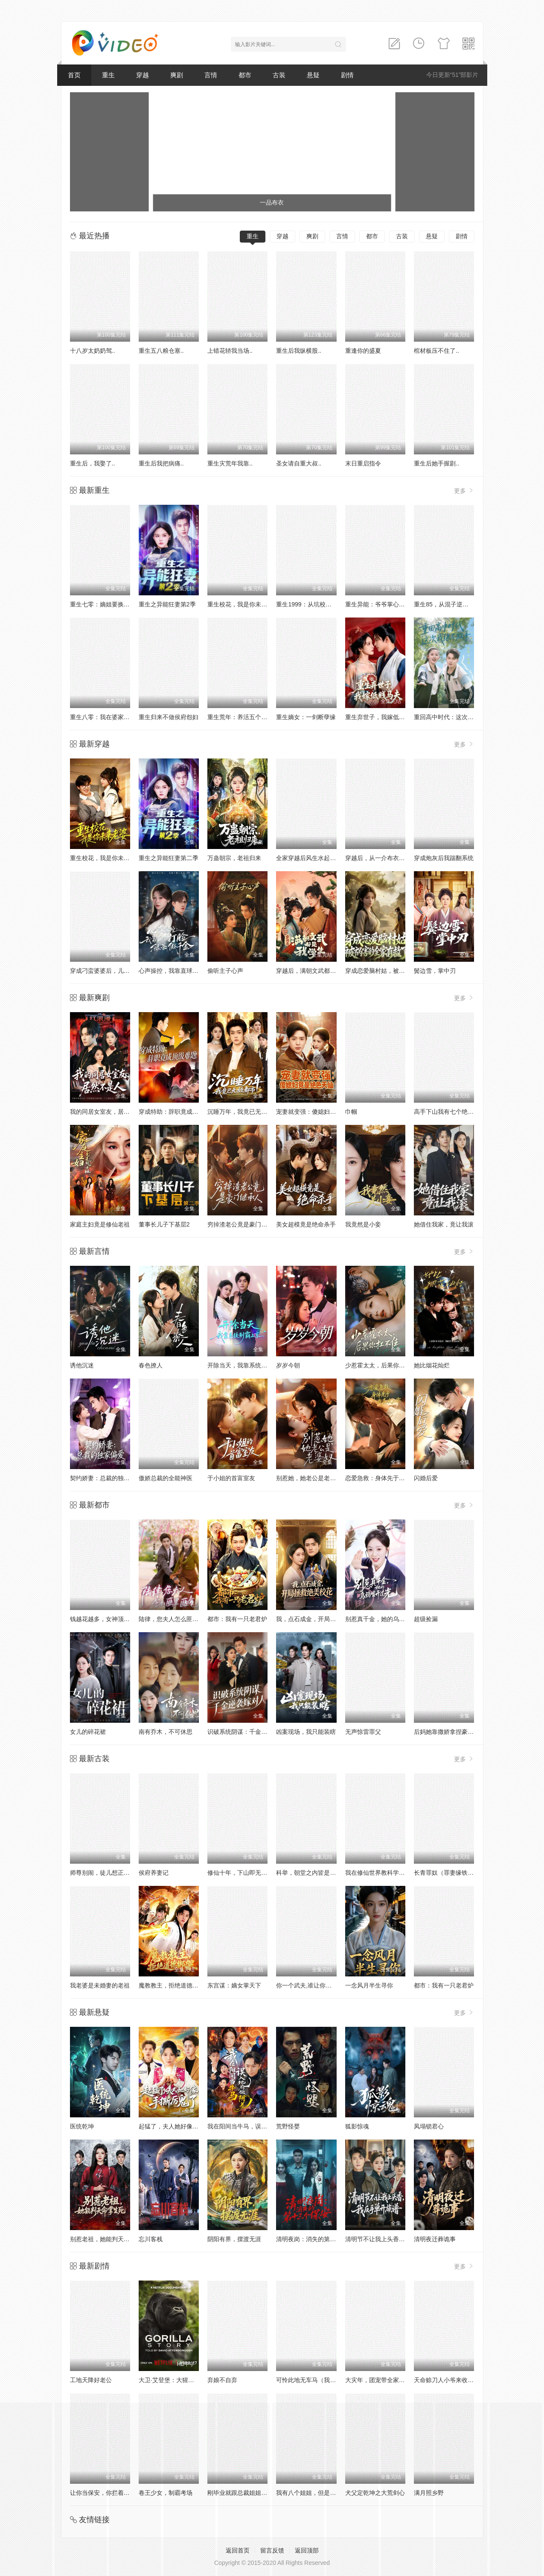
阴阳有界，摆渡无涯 (234, 2239)
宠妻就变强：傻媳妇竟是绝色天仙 (321, 1111)
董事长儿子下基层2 (164, 1224)
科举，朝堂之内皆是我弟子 (312, 1872)
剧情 (347, 75)
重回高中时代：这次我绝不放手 (455, 717)
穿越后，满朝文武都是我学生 (315, 970)
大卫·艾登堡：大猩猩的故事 (175, 2380)
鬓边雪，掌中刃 (435, 970)
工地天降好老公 (91, 2380)
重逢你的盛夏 (363, 350)
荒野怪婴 (288, 2126)
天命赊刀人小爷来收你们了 (450, 2380)
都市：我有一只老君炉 (237, 1619)
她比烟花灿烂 (432, 1365)
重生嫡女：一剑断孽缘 (306, 717)
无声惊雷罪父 (363, 1731)
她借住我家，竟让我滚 (444, 1224)
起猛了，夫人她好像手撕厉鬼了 (180, 2126)
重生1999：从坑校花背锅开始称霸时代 (327, 604)
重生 (108, 75)
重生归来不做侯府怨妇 (168, 717)
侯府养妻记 (154, 1872)
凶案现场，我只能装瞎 (306, 1731)
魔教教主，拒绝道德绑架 (171, 1985)
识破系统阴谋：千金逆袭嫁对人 (249, 1731)
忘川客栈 (151, 2239)
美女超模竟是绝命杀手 (306, 1224)
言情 (210, 75)
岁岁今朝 (288, 1365)
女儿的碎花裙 (88, 1731)
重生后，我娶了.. (92, 463)
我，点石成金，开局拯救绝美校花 (321, 1619)
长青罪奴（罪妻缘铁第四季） (453, 1872)
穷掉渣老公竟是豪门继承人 (243, 1224)
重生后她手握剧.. (436, 463)
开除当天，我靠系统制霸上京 (246, 1365)
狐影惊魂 (357, 2126)
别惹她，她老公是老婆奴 (309, 1478)
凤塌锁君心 (429, 2126)
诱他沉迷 (82, 1365)
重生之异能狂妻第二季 (168, 858)
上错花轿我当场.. (230, 350)
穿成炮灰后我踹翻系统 (444, 858)
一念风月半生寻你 (369, 1985)
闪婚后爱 (426, 1478)
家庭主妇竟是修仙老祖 (100, 1224)
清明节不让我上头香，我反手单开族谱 (396, 2239)
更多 (464, 490)
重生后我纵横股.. (298, 350)
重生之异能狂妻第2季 (167, 604)
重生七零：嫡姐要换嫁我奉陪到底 (115, 604)
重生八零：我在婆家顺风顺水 (109, 717)
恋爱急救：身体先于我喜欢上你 (387, 1478)
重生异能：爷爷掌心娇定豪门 (384, 604)
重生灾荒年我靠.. (230, 463)
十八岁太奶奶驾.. (92, 350)
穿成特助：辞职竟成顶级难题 (177, 1111)
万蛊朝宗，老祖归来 (234, 858)
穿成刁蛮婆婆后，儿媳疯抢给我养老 (118, 970)
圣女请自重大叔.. (298, 463)
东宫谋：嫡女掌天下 (234, 1985)
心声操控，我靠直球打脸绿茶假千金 (186, 970)
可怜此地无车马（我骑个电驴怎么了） (327, 2380)
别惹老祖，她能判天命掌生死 (109, 2239)
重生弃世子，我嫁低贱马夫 (381, 717)
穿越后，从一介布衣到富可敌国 (387, 858)
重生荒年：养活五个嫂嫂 (240, 717)
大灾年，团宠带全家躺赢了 (381, 2380)
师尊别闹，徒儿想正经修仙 (106, 1872)
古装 (279, 75)
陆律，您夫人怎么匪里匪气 (174, 1619)
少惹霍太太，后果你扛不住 (381, 1365)
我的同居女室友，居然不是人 (109, 1111)
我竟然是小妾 (363, 1224)
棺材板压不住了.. (436, 350)
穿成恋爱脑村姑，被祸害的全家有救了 (396, 970)
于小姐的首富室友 (231, 1478)
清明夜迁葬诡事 (435, 2239)
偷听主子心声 (225, 970)
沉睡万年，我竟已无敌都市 (243, 1111)
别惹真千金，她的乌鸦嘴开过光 (387, 1619)
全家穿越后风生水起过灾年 (312, 858)
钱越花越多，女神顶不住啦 (106, 1619)
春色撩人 (151, 1365)
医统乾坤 (82, 2126)
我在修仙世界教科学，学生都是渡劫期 (396, 1872)
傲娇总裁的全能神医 (165, 1478)
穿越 (142, 75)
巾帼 (351, 1111)
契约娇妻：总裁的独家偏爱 (106, 1478)
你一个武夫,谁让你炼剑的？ (312, 1985)
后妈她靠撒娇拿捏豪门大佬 (450, 1731)
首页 (74, 75)
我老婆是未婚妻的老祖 (100, 1985)
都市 (245, 75)
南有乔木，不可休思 (165, 1731)
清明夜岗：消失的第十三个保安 (318, 2239)
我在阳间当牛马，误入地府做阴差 (252, 2126)
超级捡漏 (426, 1619)
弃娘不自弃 (222, 2380)
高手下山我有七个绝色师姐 (450, 1111)
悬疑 (313, 75)
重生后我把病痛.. (161, 463)
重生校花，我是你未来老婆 (243, 604)
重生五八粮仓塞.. (161, 350)
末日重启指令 (363, 463)
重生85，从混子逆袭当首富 (450, 604)
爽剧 (176, 75)
